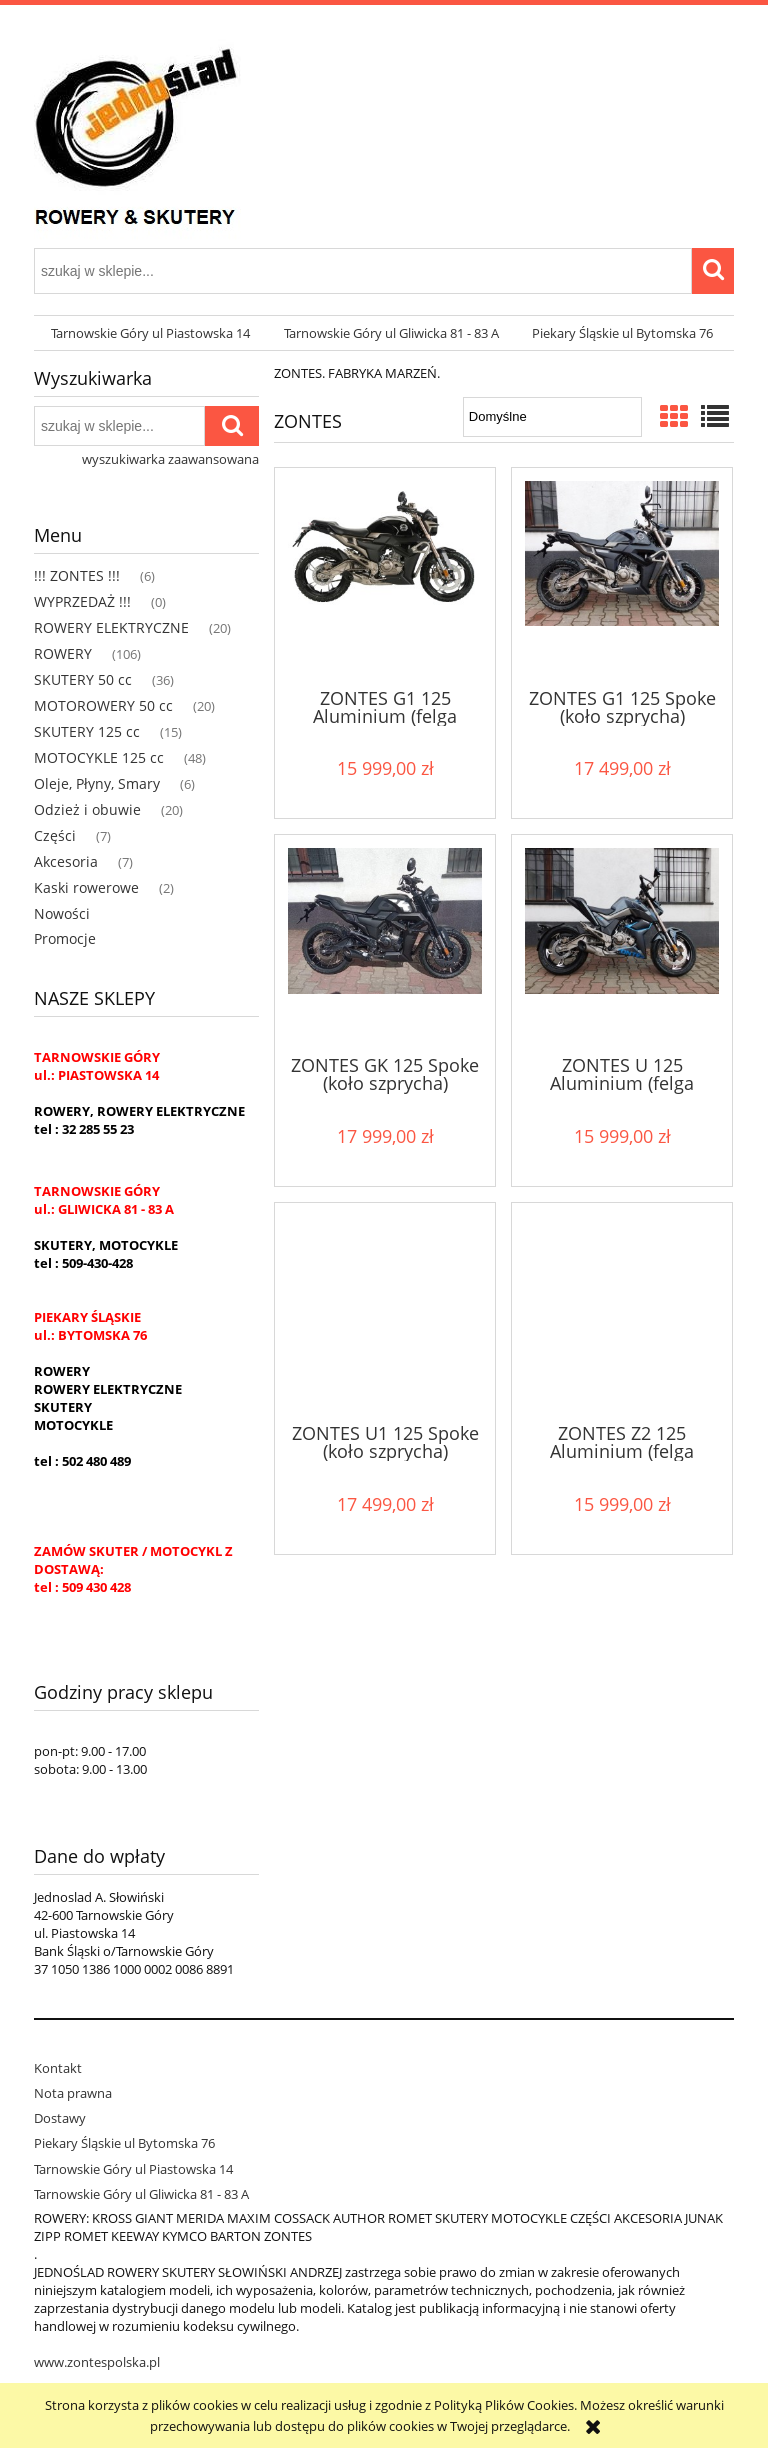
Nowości (62, 913)
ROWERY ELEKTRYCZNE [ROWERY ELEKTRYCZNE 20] (111, 627)
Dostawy (60, 2118)
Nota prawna (73, 2093)
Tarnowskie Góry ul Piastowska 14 (133, 2169)
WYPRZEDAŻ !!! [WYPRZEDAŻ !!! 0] (82, 601)
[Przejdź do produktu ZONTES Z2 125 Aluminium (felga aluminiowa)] (622, 1311)
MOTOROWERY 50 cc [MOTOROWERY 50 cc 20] (103, 705)
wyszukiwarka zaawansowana (170, 459)
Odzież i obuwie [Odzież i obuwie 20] (87, 809)
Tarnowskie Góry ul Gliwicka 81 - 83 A (141, 2194)
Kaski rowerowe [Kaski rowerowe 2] (86, 887)
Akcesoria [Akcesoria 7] (66, 861)
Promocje (65, 938)
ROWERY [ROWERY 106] (63, 653)
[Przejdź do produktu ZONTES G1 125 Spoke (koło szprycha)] (622, 576)
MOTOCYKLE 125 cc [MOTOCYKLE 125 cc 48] (99, 757)
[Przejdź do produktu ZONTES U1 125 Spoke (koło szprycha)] (385, 1311)
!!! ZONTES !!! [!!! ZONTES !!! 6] (77, 575)
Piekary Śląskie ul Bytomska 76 (124, 2143)
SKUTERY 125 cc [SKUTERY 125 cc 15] (87, 731)
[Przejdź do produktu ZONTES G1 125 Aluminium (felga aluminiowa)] (385, 576)
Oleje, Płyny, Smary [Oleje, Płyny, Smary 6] (97, 783)
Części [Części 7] (55, 835)
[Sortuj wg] (552, 417)
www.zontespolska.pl (97, 2362)
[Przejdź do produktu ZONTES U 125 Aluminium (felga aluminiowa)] (622, 943)
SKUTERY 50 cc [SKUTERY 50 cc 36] (83, 679)
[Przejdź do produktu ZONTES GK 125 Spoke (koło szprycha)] (385, 943)
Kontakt (58, 2068)
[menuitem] (150, 333)
